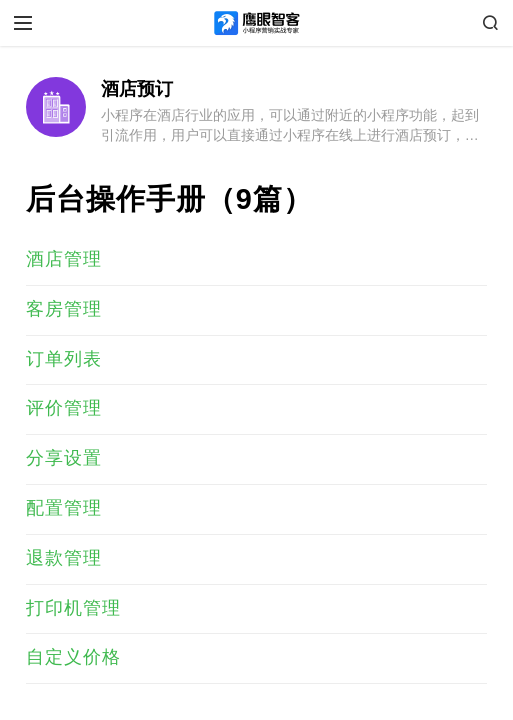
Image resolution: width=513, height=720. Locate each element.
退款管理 (64, 558)
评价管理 (64, 408)
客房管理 (64, 309)
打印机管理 (73, 608)
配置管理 (64, 508)
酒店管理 (64, 259)
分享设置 (64, 458)
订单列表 (64, 359)
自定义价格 (73, 657)
